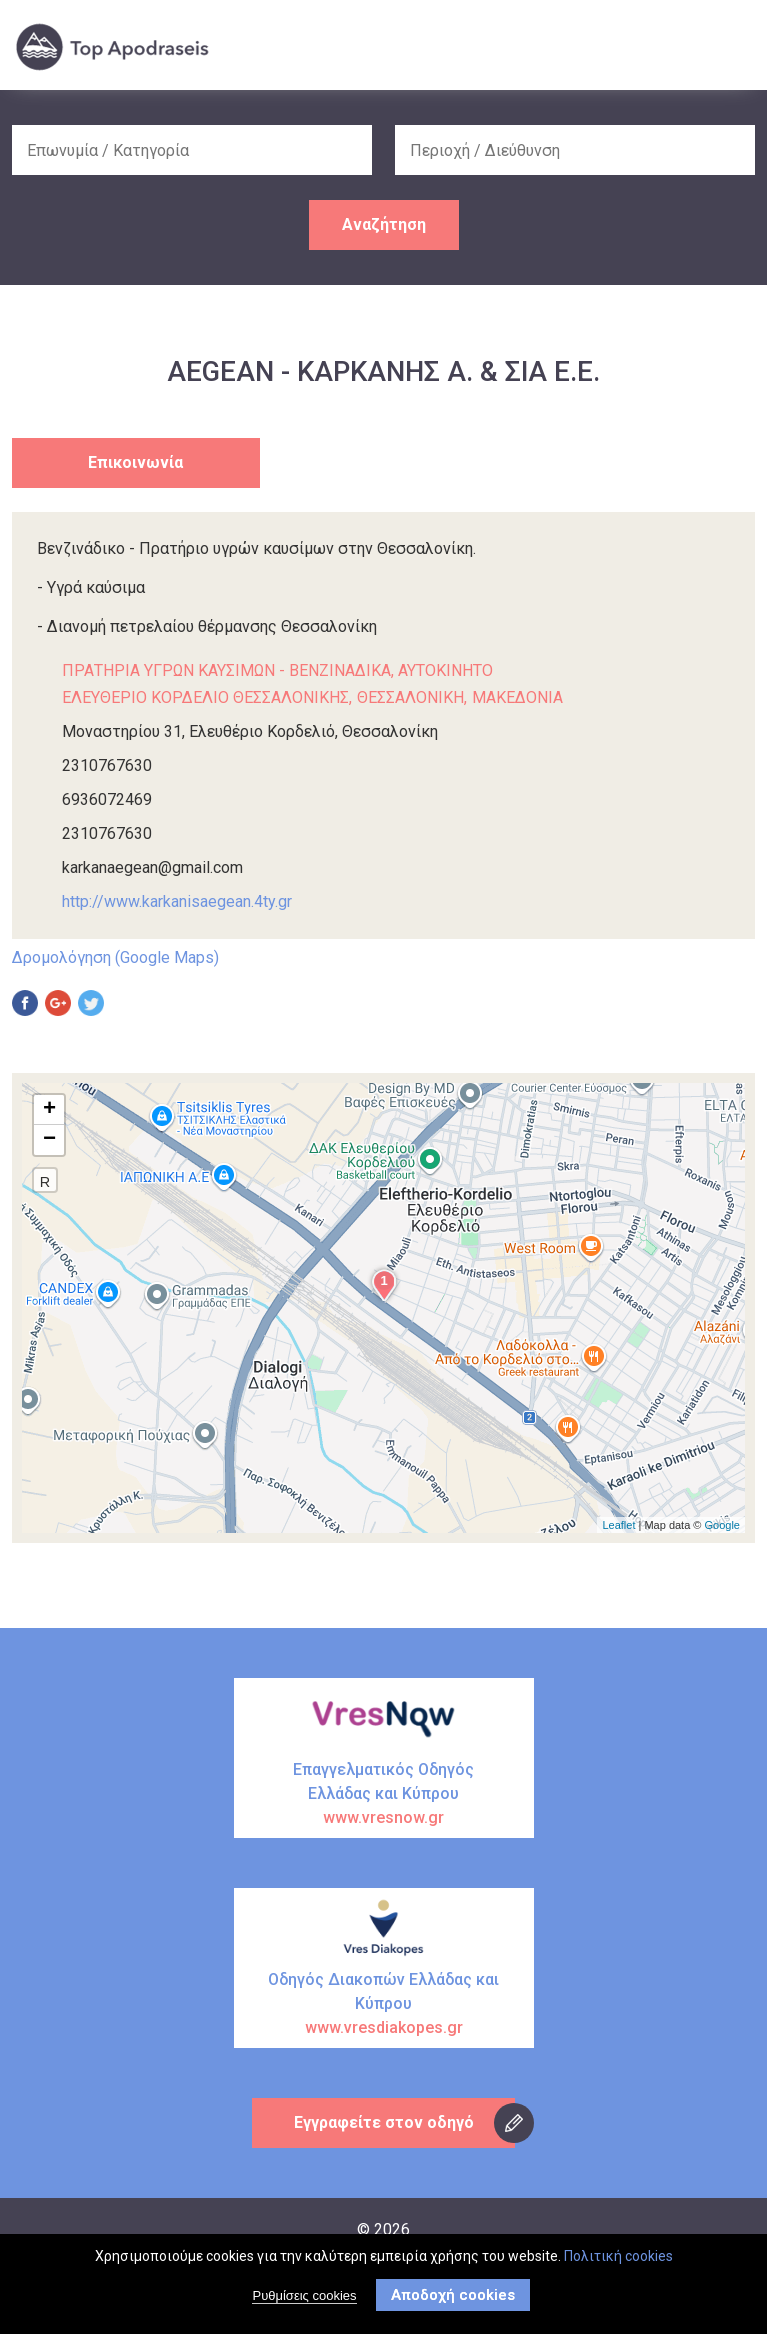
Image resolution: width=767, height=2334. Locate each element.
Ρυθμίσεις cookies (304, 2295)
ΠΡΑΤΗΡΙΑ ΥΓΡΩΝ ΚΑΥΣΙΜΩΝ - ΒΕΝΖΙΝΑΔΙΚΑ (226, 670)
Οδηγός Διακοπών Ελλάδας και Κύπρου (384, 2005)
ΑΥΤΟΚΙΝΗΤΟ (445, 670)
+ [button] (49, 1110)
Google (722, 1525)
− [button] (49, 1140)
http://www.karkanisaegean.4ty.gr (177, 901)
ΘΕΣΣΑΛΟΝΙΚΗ (410, 697)
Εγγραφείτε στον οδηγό (384, 2122)
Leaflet (618, 1525)
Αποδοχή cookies (453, 2295)
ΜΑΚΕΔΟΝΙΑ (517, 697)
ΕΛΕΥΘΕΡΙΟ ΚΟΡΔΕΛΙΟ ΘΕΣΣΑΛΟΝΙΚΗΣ (205, 697)
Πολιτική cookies (618, 2256)
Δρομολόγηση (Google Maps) (115, 957)
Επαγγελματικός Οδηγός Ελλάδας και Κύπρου (384, 1795)
